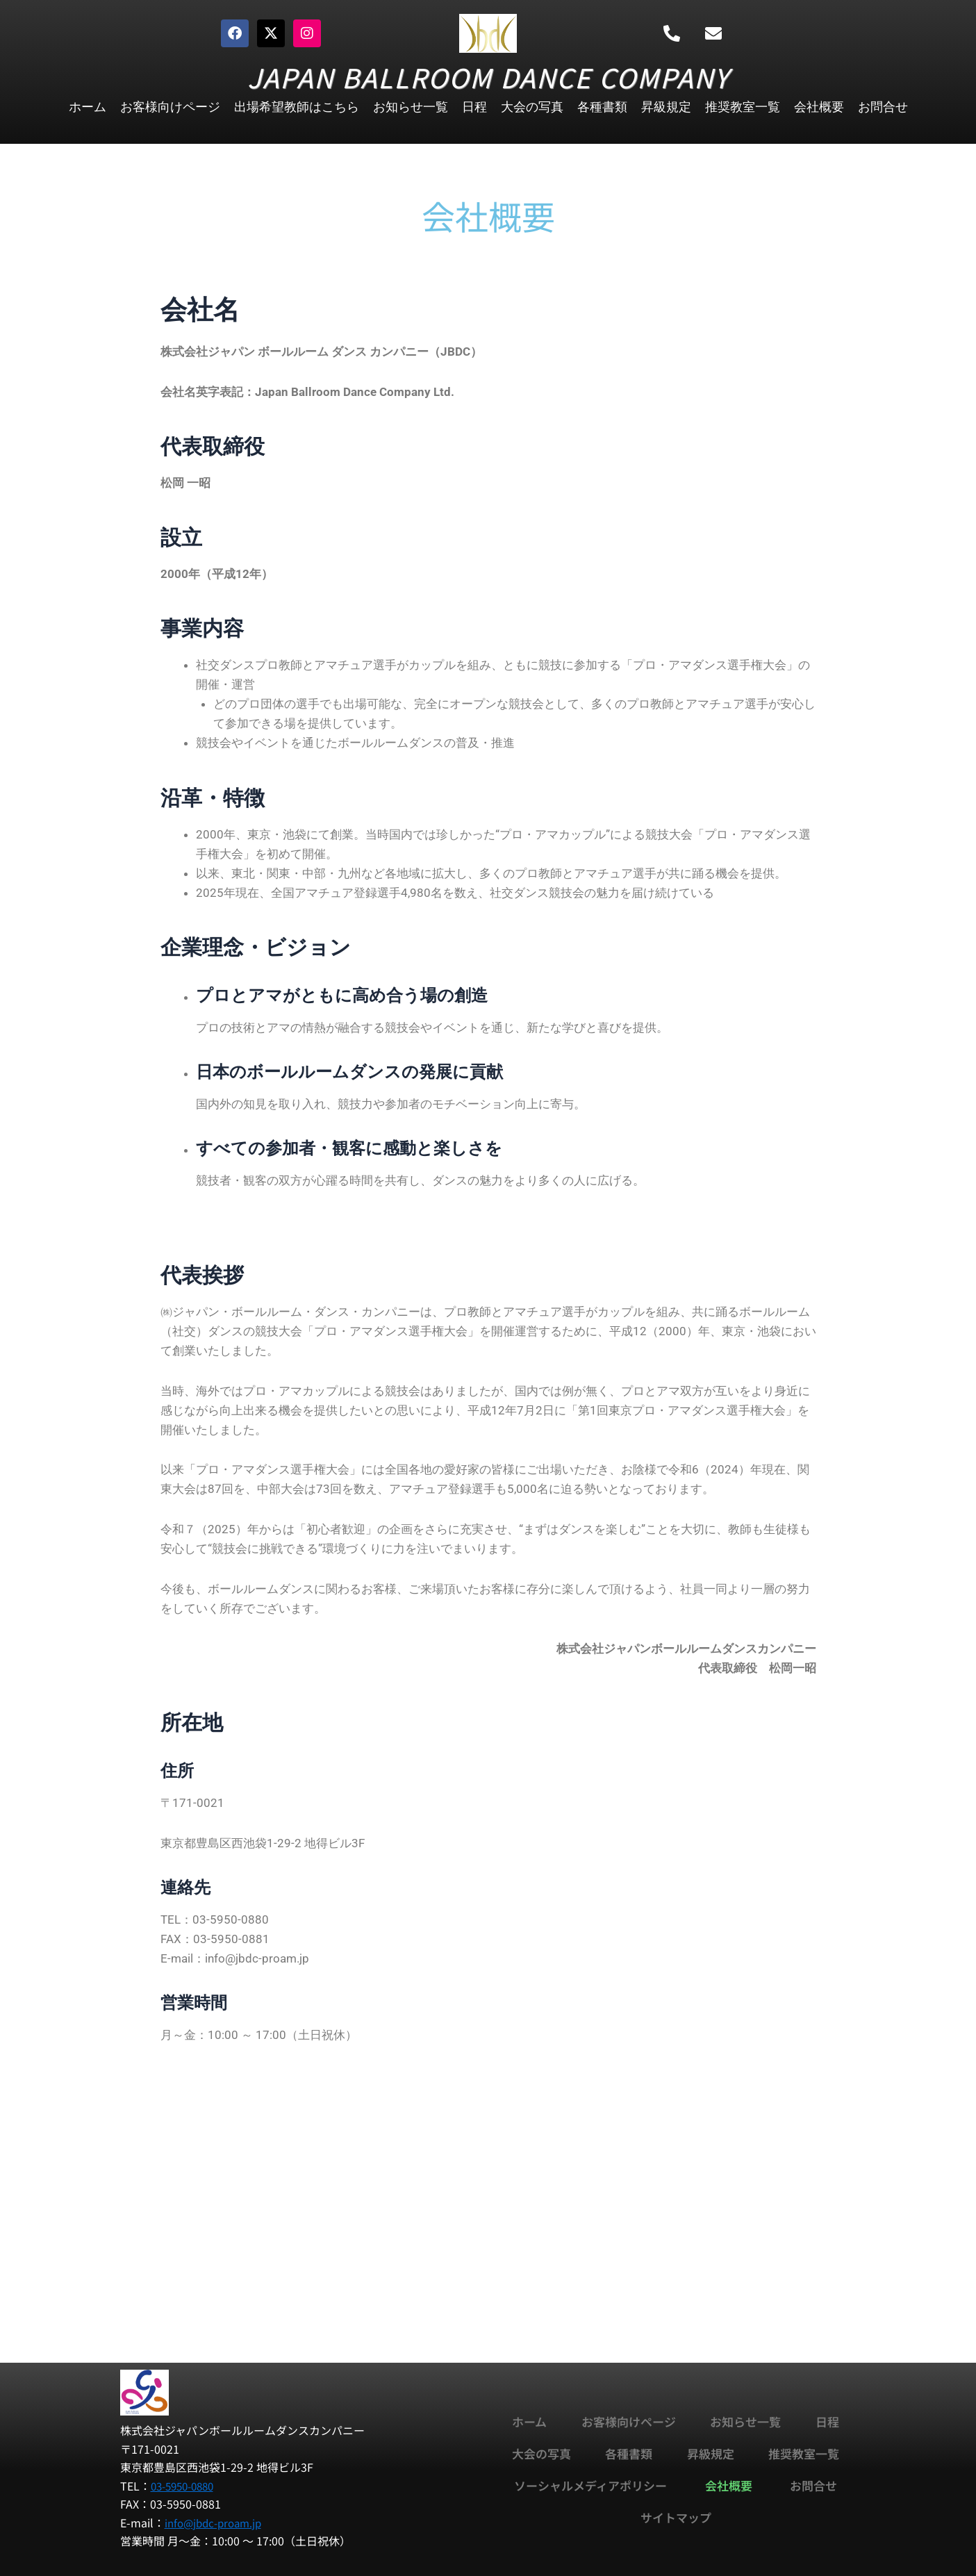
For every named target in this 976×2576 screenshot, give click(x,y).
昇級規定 (666, 106)
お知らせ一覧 (410, 106)
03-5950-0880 (186, 2485)
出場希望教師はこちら (296, 106)
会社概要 (819, 106)
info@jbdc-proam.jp (217, 2521)
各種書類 (602, 106)
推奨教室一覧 (742, 106)
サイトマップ (675, 2516)
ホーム (87, 106)
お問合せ (883, 106)
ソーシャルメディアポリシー (590, 2484)
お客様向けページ (170, 106)
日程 (474, 106)
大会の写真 (532, 106)
